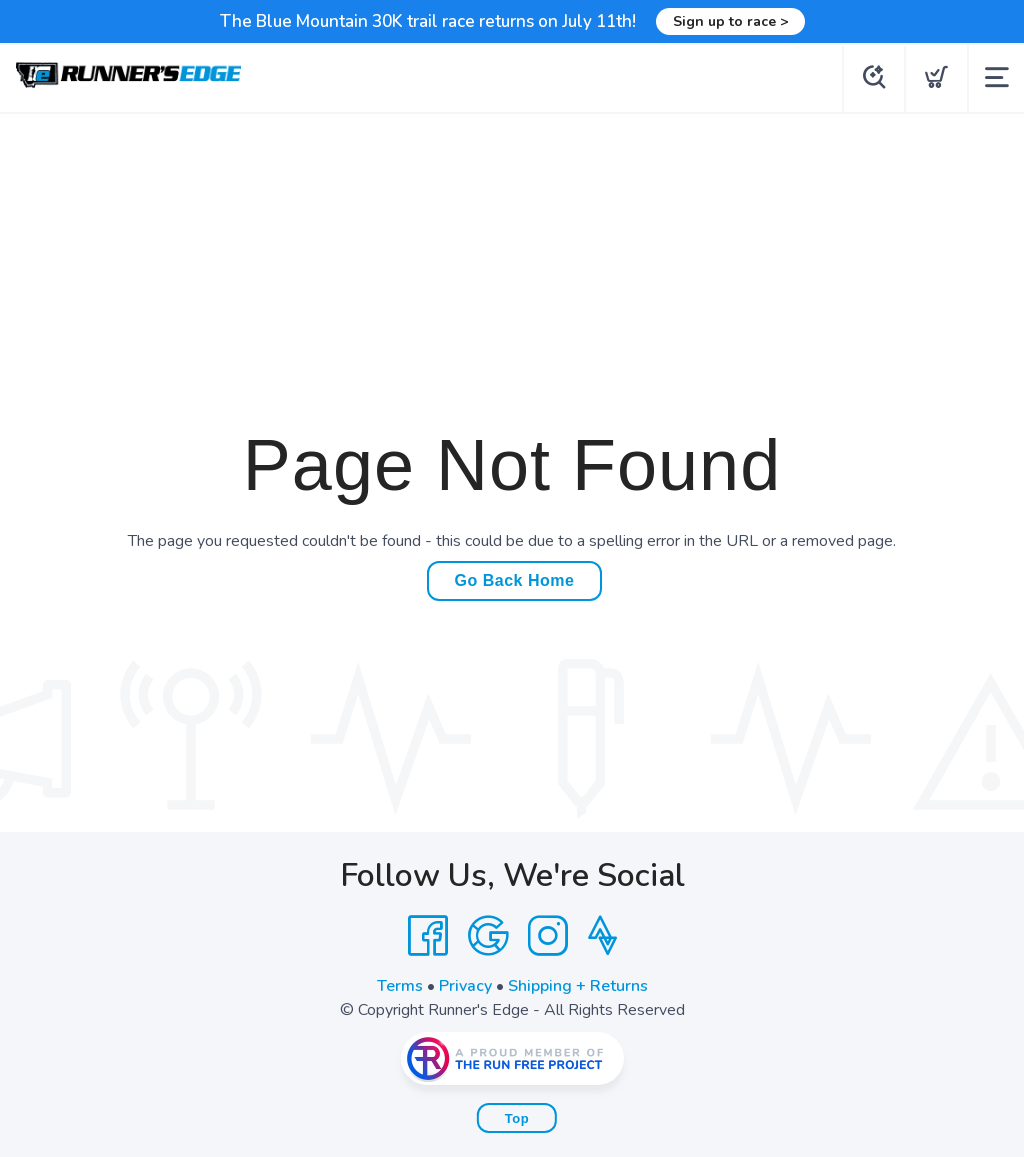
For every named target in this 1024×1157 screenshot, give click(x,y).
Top (517, 1118)
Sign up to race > (730, 21)
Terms (400, 986)
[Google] (488, 936)
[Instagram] (548, 936)
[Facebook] (428, 936)
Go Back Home (515, 580)
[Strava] (602, 936)
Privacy (465, 986)
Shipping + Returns (578, 986)
